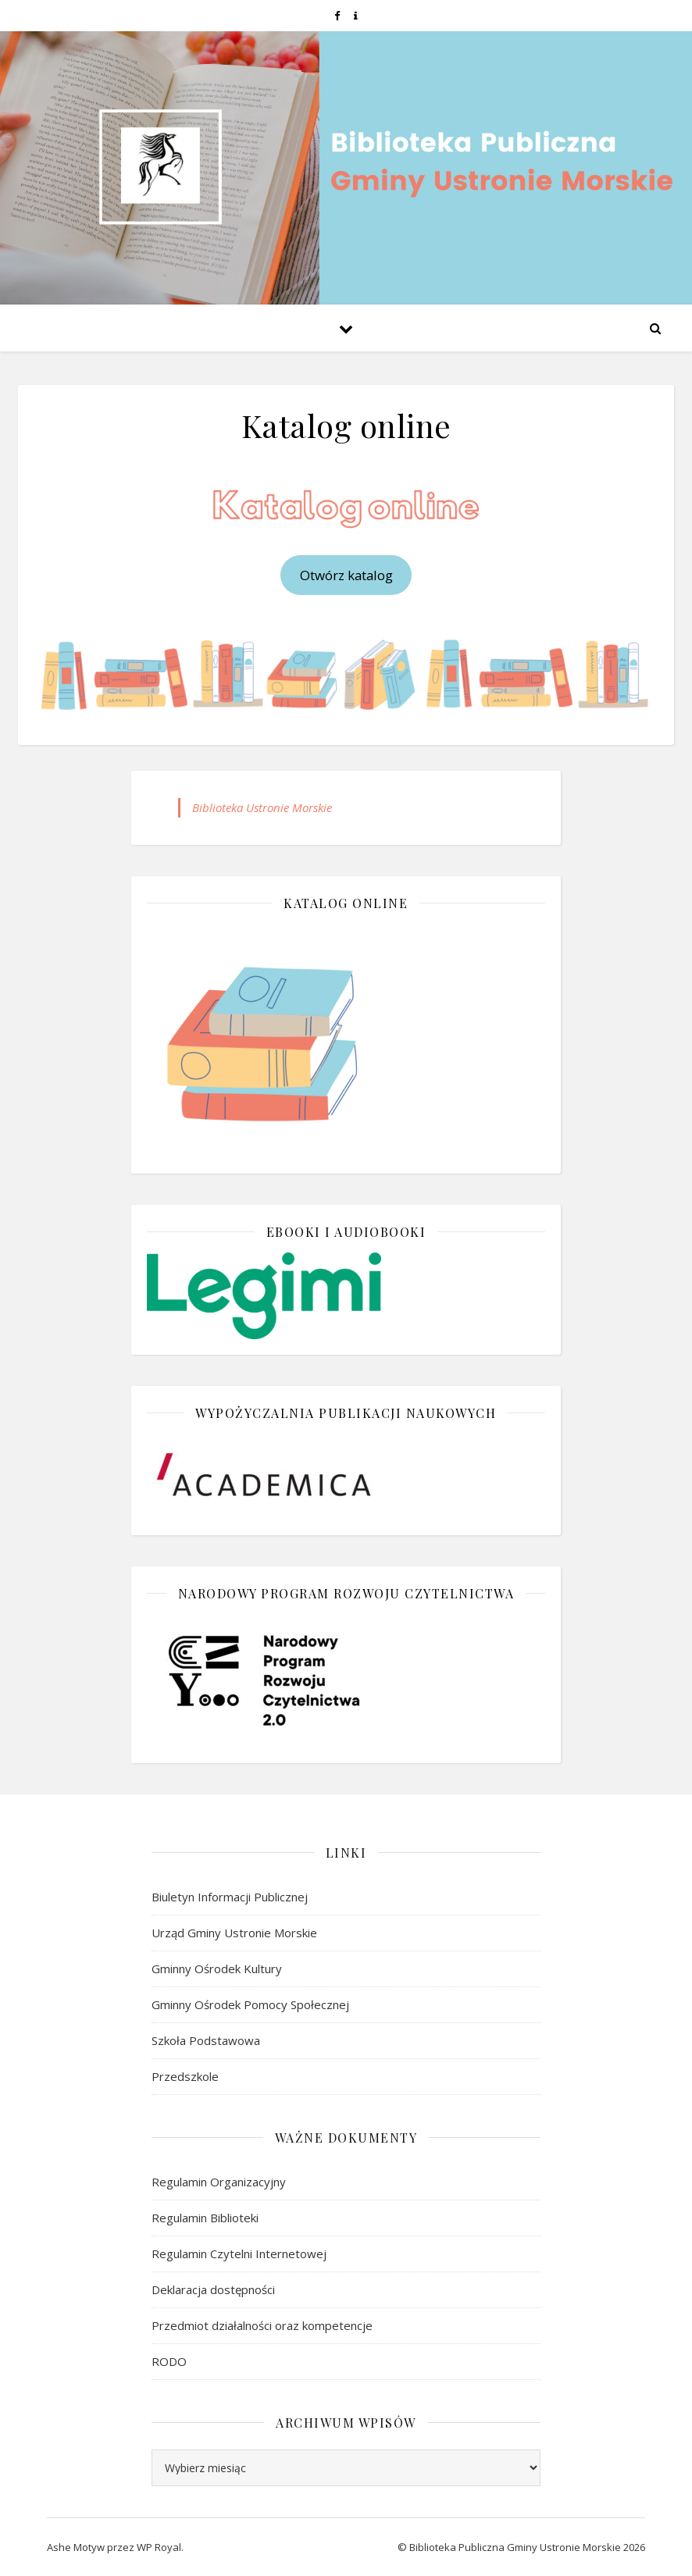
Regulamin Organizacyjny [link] (219, 2181)
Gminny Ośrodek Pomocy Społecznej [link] (250, 2004)
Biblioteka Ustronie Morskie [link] (262, 807)
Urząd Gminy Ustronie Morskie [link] (234, 1932)
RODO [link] (169, 2361)
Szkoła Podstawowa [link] (206, 2040)
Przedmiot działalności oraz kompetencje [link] (262, 2325)
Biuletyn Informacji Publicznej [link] (230, 1896)
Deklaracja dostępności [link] (213, 2289)
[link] (338, 16)
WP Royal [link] (159, 2547)
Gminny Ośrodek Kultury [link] (217, 1968)
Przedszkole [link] (185, 2076)
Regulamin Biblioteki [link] (205, 2217)
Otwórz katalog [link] (346, 575)
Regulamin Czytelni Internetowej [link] (239, 2253)
